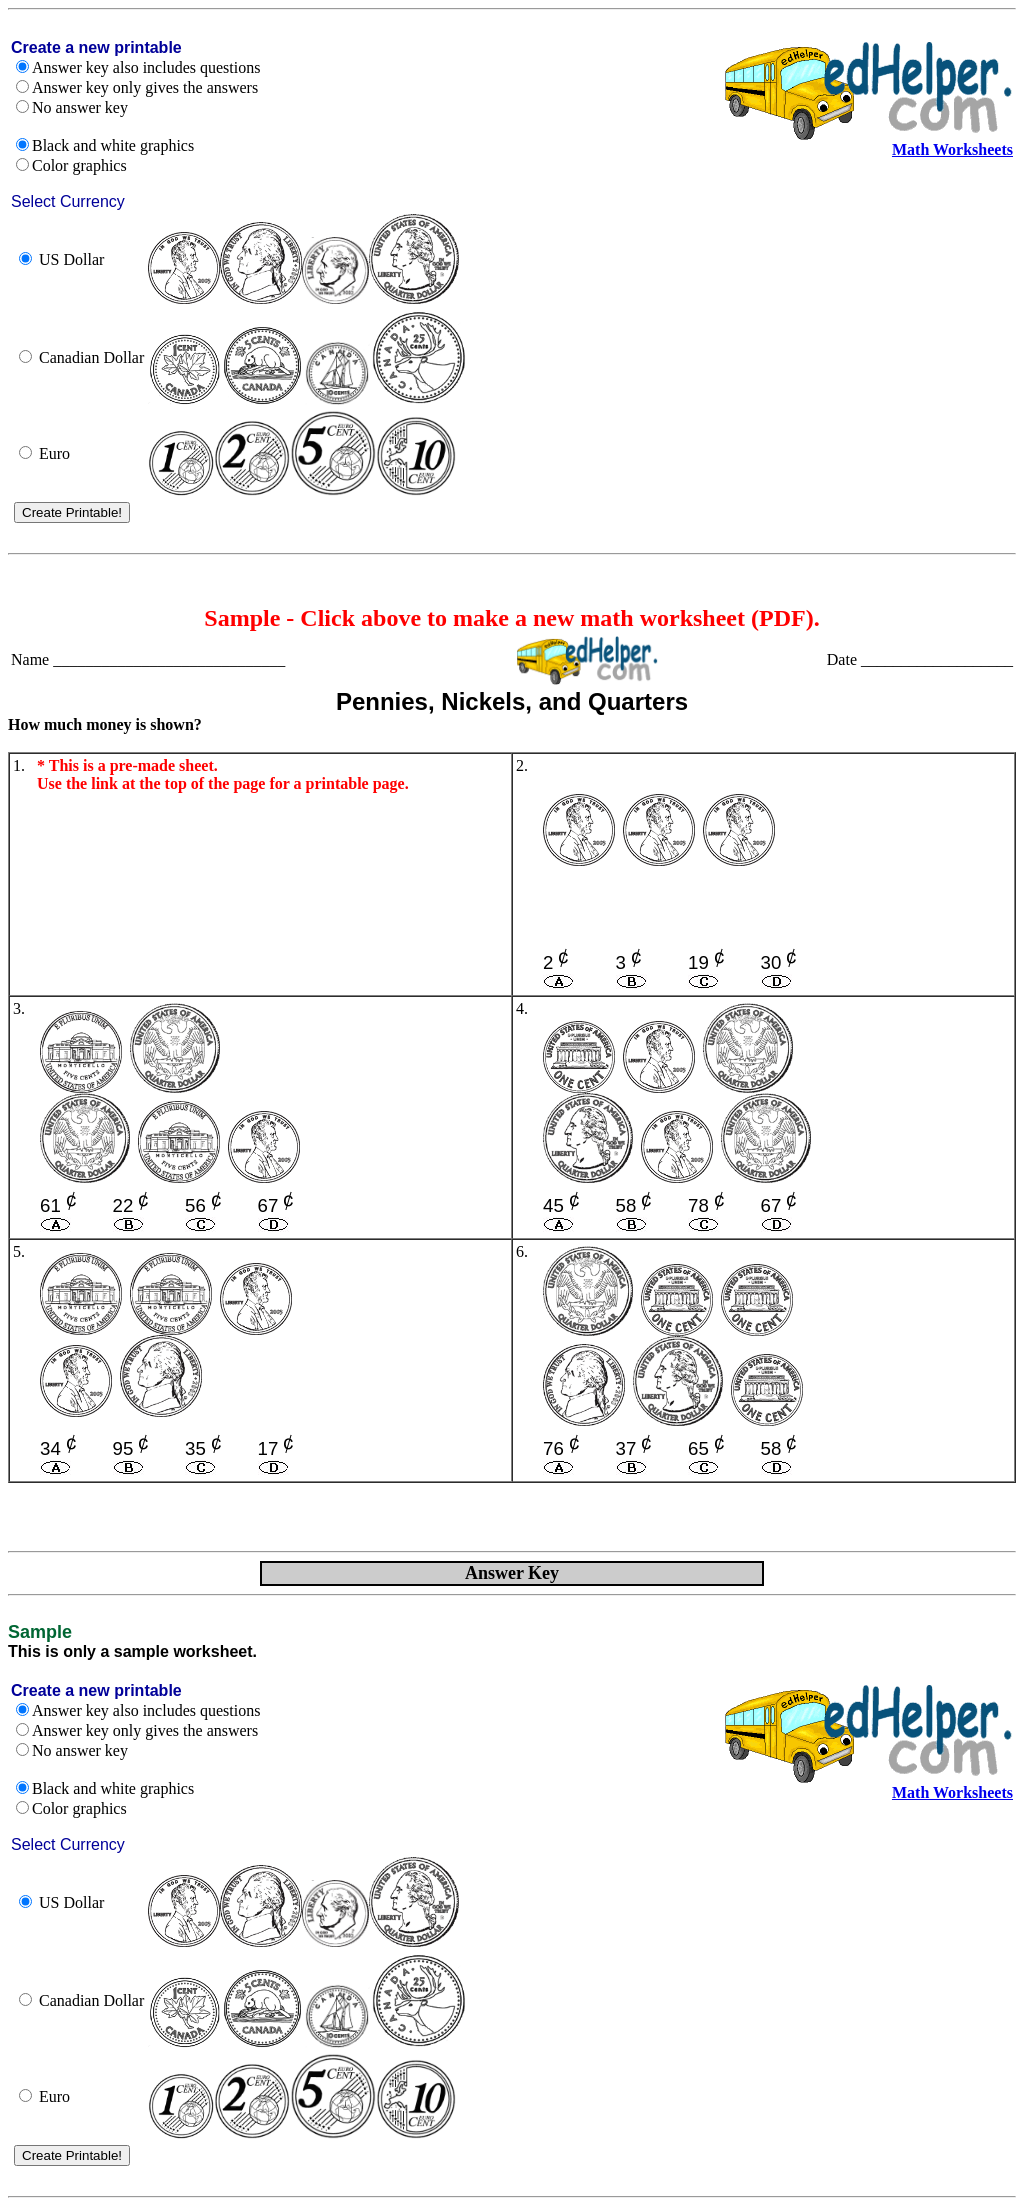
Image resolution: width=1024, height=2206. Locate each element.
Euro (54, 453)
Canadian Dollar (91, 357)
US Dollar (71, 259)
